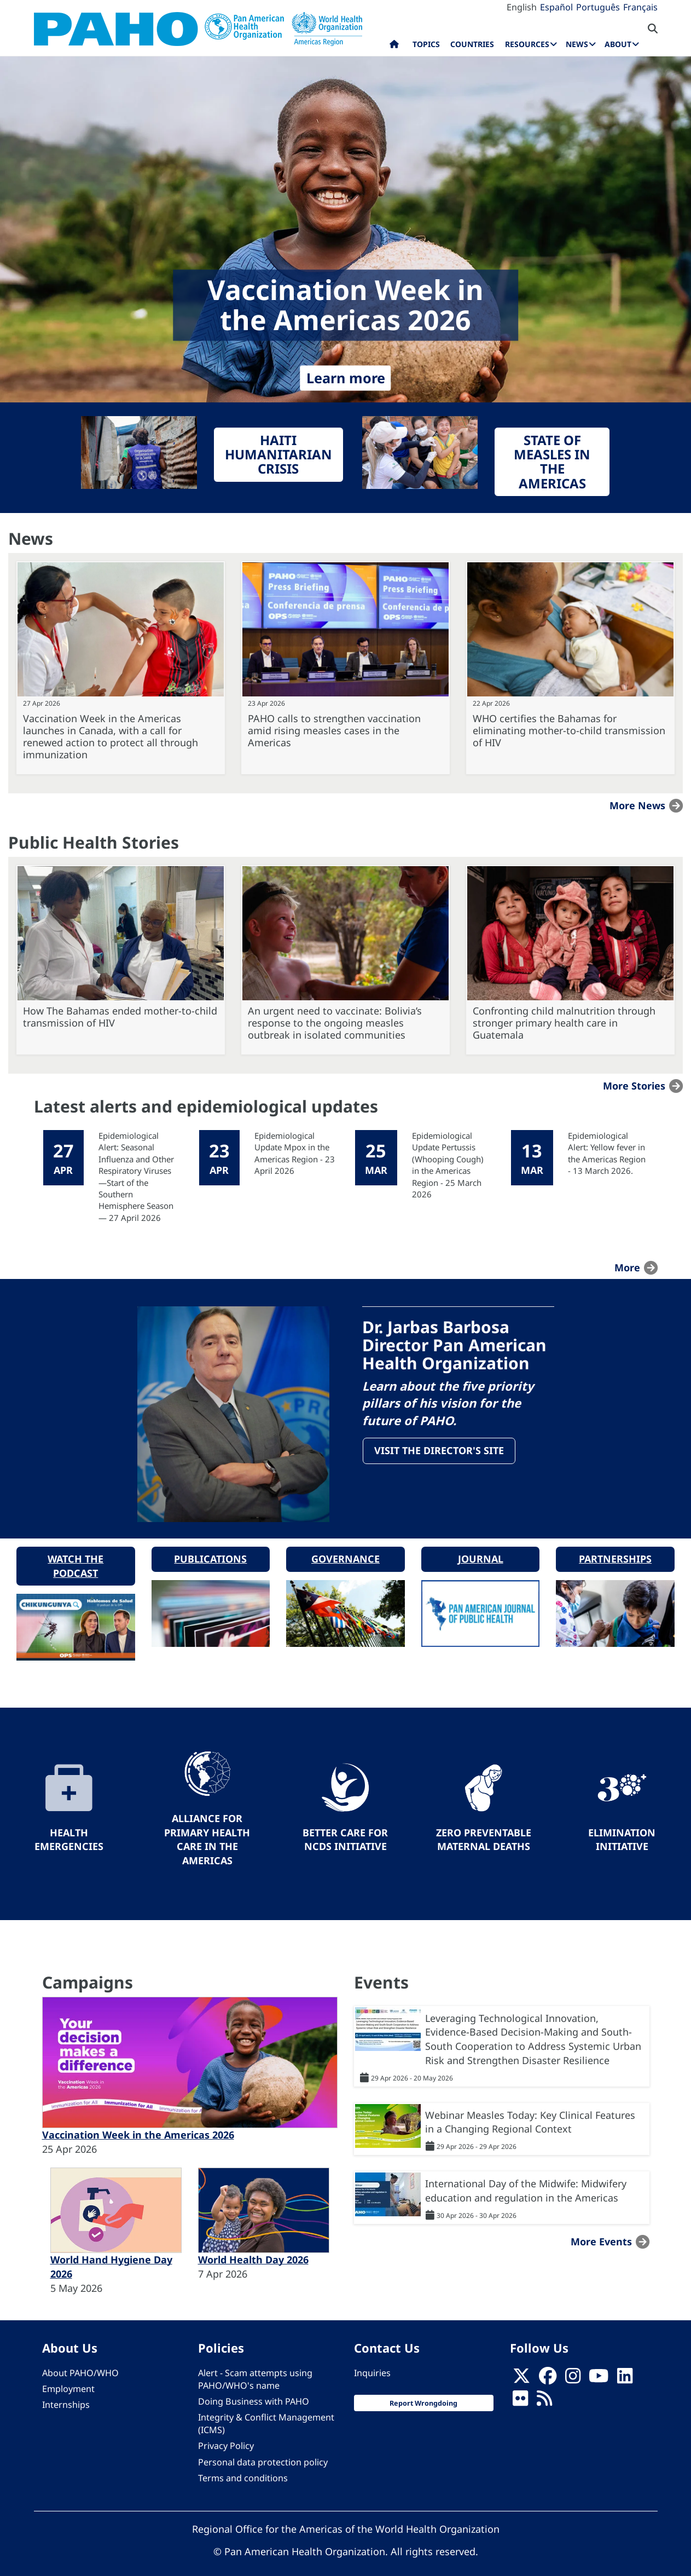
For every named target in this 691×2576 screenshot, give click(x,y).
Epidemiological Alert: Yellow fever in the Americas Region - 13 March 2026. (607, 1153)
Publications (210, 1547)
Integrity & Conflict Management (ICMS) (266, 2412)
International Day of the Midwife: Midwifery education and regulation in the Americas (525, 2179)
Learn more (345, 378)
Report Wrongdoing (423, 2392)
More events (601, 2230)
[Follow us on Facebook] (547, 2368)
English (522, 7)
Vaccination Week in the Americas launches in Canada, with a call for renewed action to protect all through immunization (110, 736)
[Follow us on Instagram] (572, 2368)
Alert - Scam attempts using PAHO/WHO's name (255, 2368)
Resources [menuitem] (527, 44)
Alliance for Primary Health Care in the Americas (207, 1828)
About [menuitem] (618, 44)
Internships (66, 2394)
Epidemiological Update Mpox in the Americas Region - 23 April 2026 (294, 1153)
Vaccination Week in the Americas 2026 (138, 2123)
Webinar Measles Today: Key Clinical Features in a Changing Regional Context (530, 2111)
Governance (345, 1547)
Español (556, 7)
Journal (480, 1547)
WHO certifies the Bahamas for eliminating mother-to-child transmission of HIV (569, 730)
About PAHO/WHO (80, 2362)
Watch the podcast (75, 1555)
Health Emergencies (68, 1828)
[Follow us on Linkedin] (624, 2368)
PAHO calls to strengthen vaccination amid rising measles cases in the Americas (334, 730)
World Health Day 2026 (253, 2248)
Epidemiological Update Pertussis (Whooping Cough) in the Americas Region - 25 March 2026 (448, 1165)
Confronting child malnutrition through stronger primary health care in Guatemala (564, 1023)
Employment (68, 2378)
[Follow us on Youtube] (598, 2368)
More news (637, 805)
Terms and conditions (243, 2467)
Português (598, 7)
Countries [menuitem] (472, 44)
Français (640, 7)
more (627, 1267)
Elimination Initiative (621, 1828)
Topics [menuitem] (426, 44)
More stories (634, 1085)
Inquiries (372, 2362)
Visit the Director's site (441, 1452)
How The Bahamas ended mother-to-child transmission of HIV (120, 1017)
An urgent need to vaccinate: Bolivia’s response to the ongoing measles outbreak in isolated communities (335, 1023)
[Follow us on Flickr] (520, 2390)
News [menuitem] (577, 44)
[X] (521, 2368)
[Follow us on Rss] (544, 2390)
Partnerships (615, 1547)
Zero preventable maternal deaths (483, 1828)
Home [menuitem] (394, 46)
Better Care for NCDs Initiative (345, 1828)
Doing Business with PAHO (253, 2390)
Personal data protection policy (263, 2451)
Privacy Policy (226, 2435)
